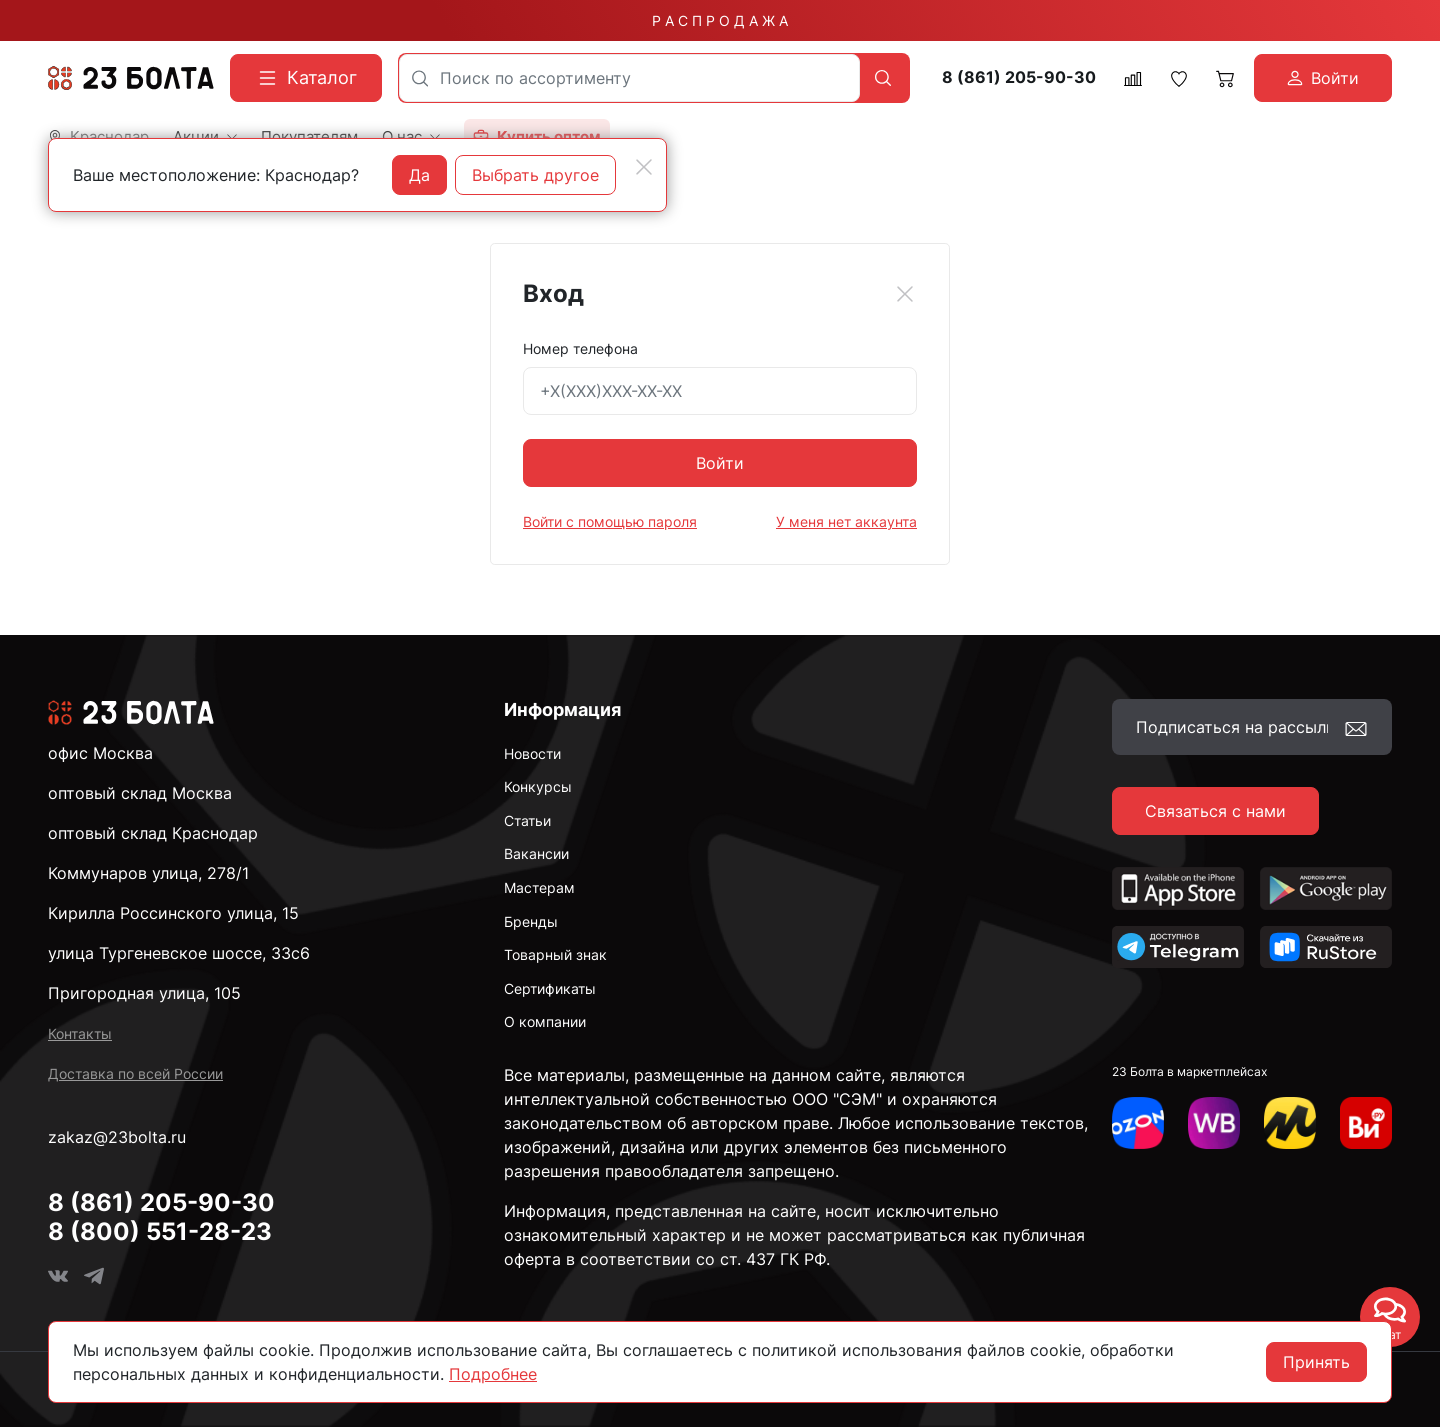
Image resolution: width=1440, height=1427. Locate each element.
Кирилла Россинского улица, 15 (173, 913)
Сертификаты (550, 988)
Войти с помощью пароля (610, 521)
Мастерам (539, 887)
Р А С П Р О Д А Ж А (720, 20)
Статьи (527, 820)
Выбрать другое (535, 175)
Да (419, 175)
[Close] (905, 294)
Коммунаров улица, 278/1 (148, 873)
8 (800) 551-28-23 (160, 1231)
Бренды (531, 921)
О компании (545, 1021)
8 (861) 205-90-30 (1019, 77)
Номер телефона (580, 348)
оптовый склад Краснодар (153, 833)
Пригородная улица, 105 (144, 993)
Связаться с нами (1215, 811)
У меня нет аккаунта (846, 521)
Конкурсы (538, 786)
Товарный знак (555, 954)
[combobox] (629, 78)
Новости (532, 753)
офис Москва (100, 753)
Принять (1316, 1362)
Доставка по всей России (135, 1073)
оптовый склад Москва (140, 793)
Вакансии (536, 853)
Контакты (80, 1033)
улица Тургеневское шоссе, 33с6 (179, 953)
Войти (720, 463)
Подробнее (493, 1374)
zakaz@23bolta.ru (117, 1137)
